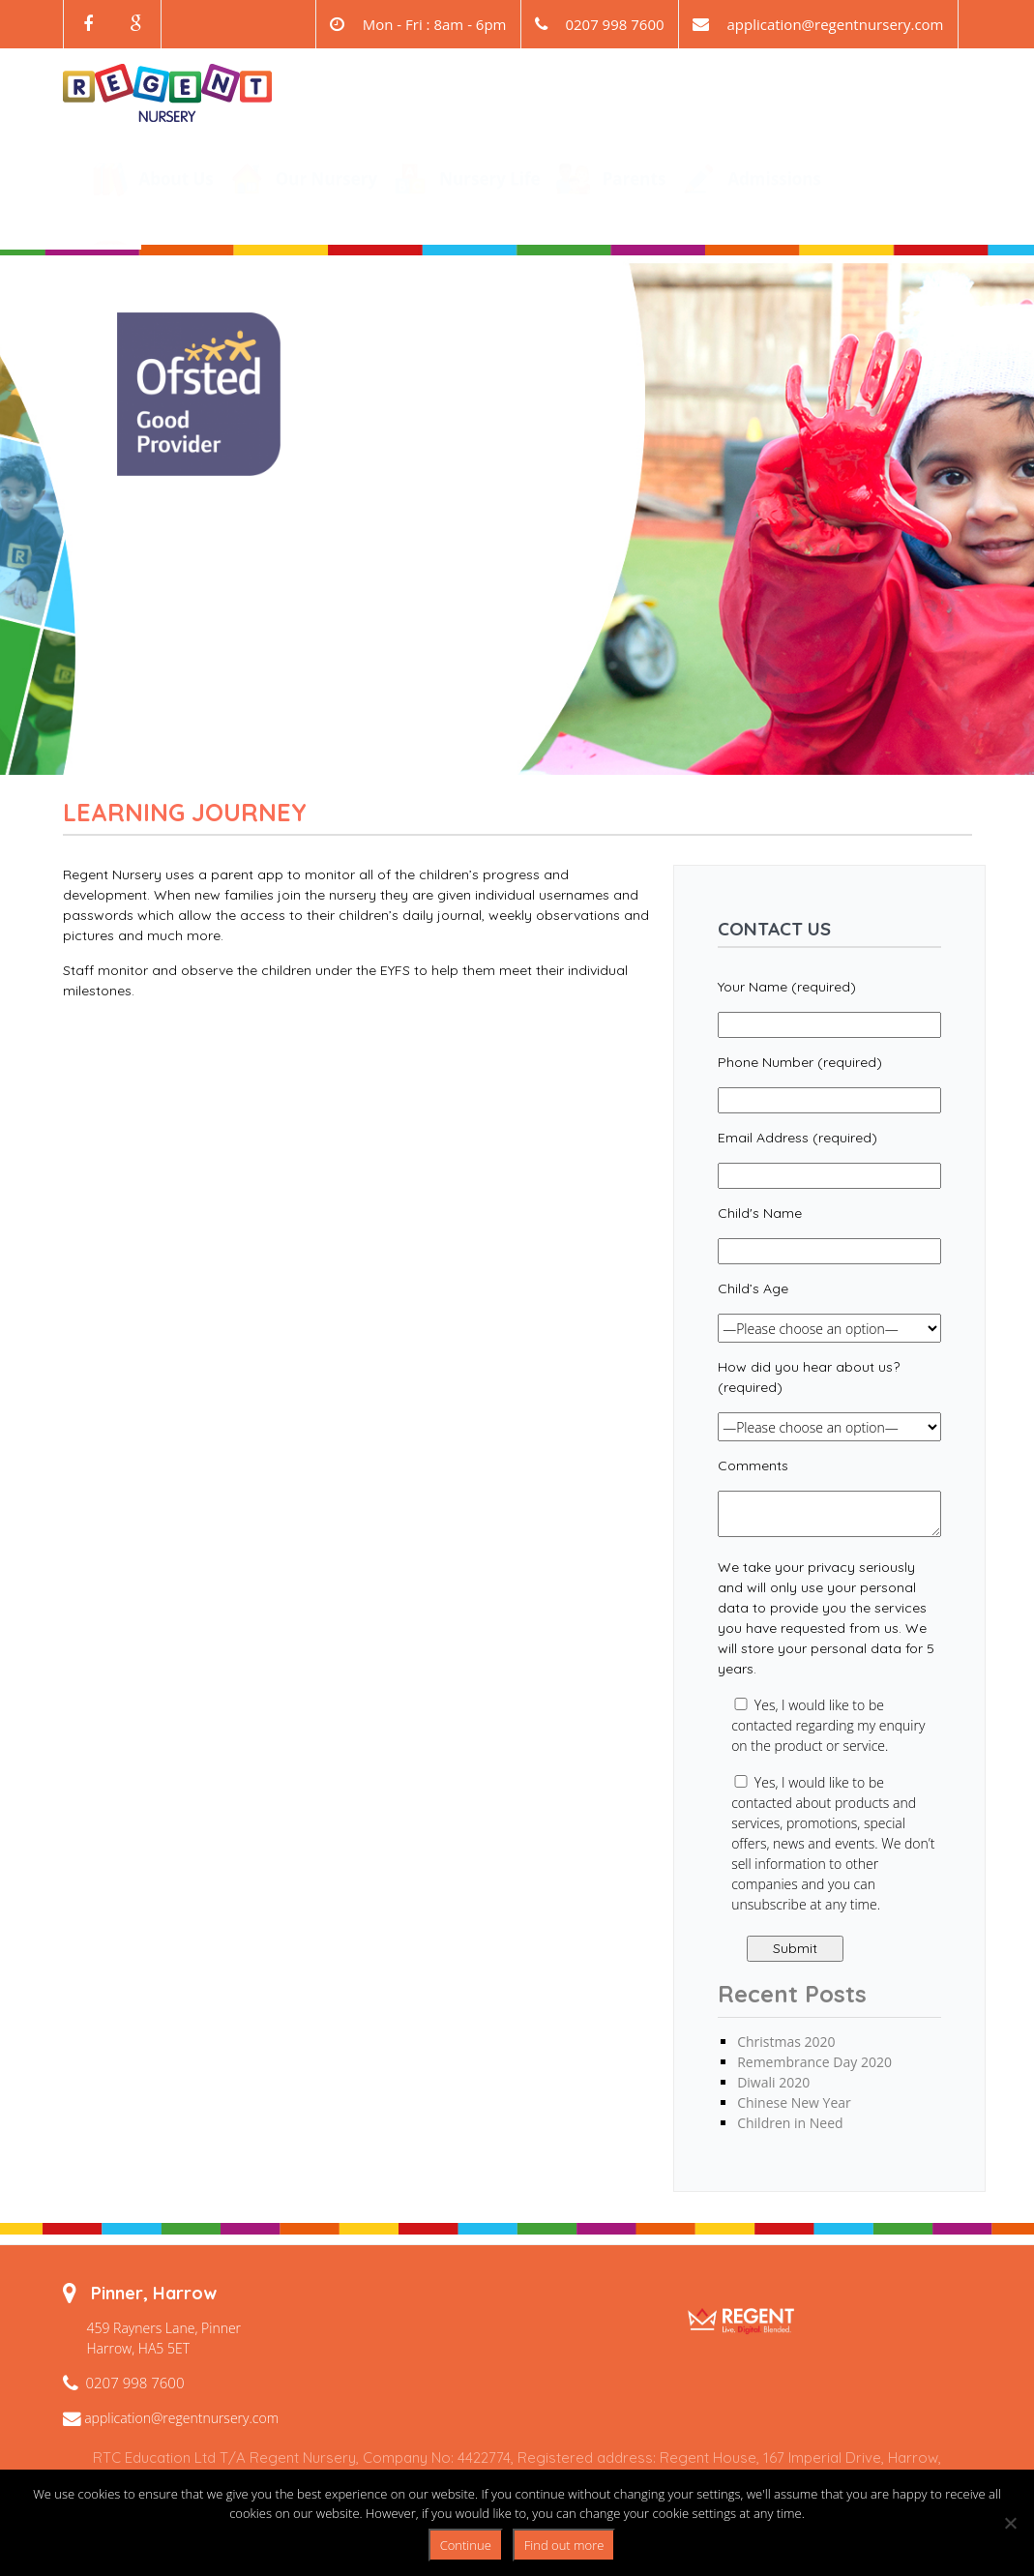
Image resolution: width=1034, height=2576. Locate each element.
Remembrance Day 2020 (814, 2062)
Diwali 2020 (773, 2082)
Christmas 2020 (786, 2041)
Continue (465, 2545)
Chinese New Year (794, 2102)
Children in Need (789, 2123)
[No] (1009, 2522)
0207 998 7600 (135, 2382)
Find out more (564, 2545)
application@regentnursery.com (834, 24)
